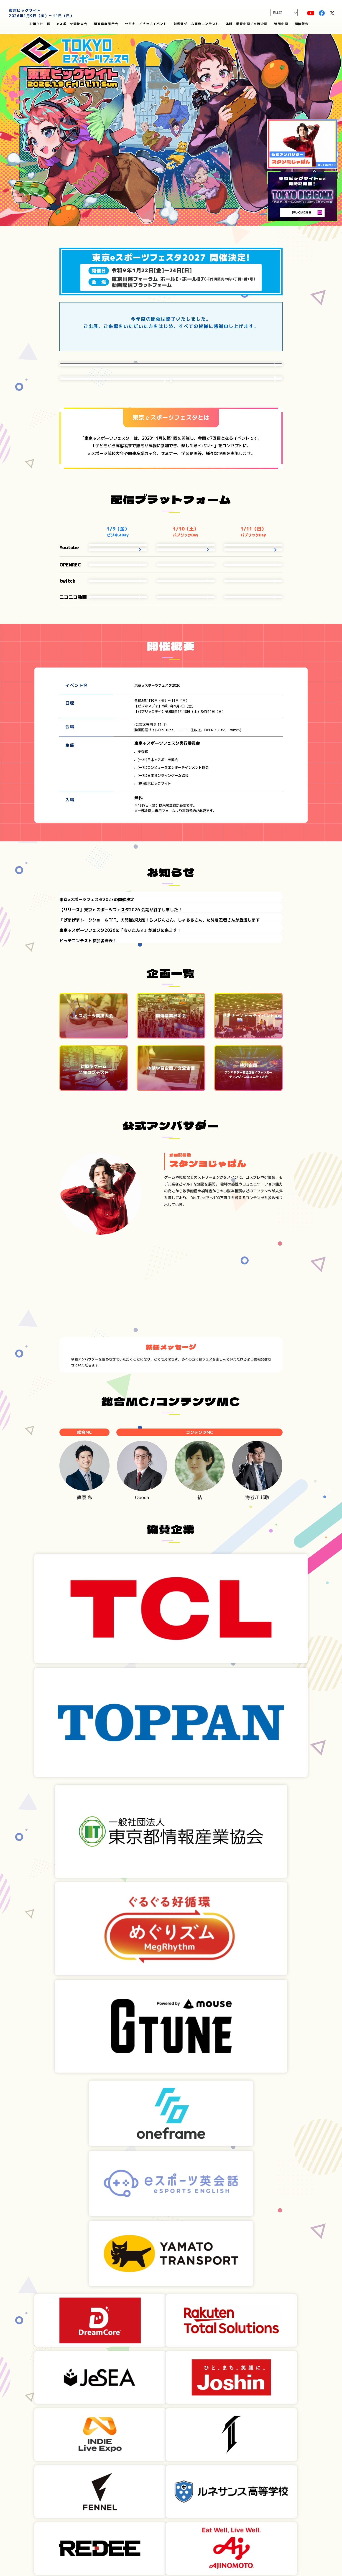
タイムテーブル (128, 402)
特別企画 (281, 24)
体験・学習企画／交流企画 (246, 24)
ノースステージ (123, 618)
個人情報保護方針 (171, 2561)
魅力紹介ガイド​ (216, 372)
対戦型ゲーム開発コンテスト (196, 24)
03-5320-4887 (113, 2499)
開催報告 (302, 24)
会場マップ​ (246, 402)
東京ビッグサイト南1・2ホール (158, 818)
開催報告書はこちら (171, 337)
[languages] (284, 12)
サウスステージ (123, 605)
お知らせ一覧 (39, 24)
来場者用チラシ (177, 429)
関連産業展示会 (106, 24)
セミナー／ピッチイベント (146, 24)
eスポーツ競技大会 (72, 24)
